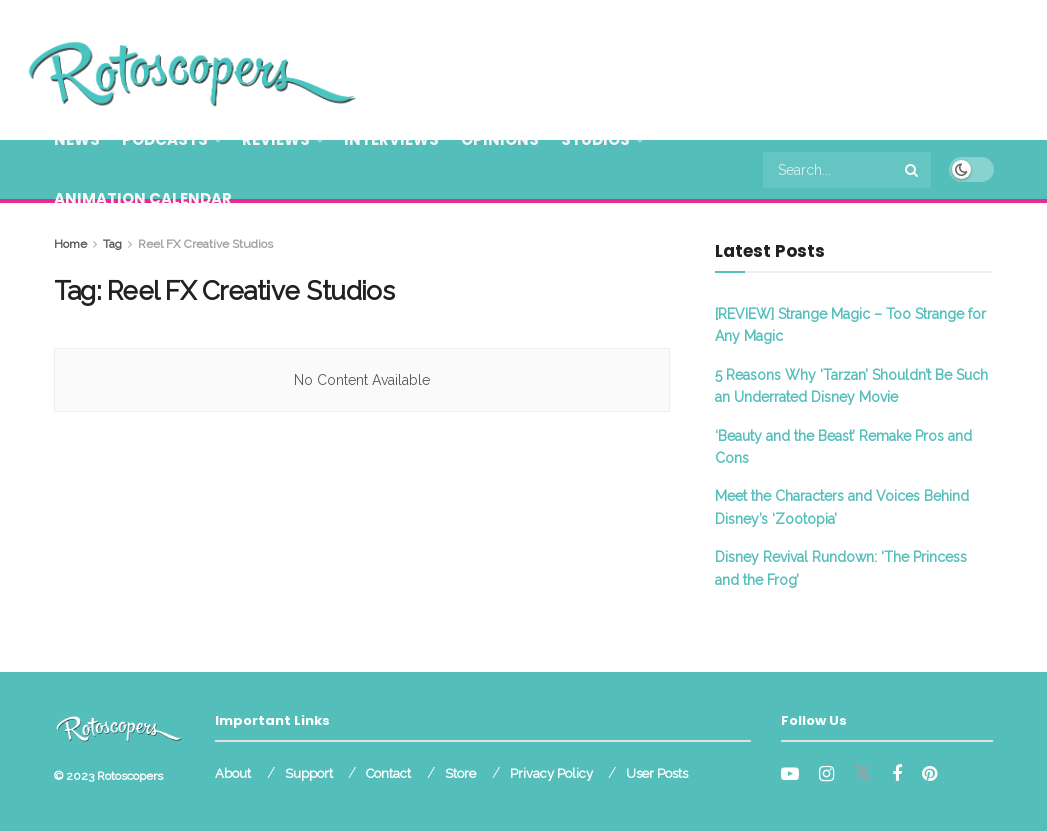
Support (309, 773)
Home (70, 244)
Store (460, 773)
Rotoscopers (130, 776)
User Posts (657, 773)
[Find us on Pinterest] (929, 774)
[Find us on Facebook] (897, 774)
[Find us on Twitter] (863, 774)
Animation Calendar (143, 198)
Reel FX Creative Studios (205, 244)
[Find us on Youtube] (790, 774)
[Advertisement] (760, 67)
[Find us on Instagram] (826, 774)
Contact (388, 773)
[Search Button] (913, 170)
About (233, 773)
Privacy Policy (551, 773)
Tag (112, 244)
